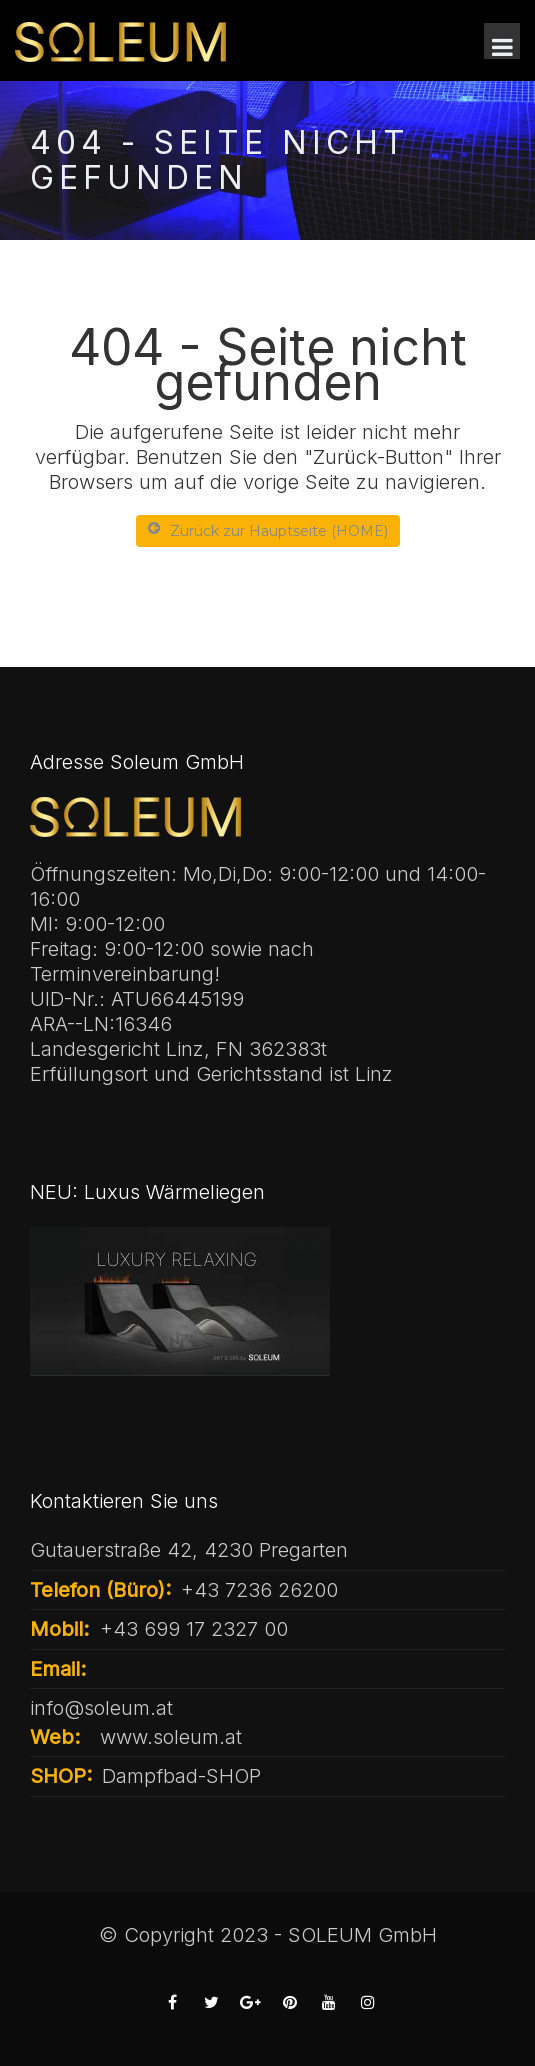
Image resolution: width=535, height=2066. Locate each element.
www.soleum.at (171, 1737)
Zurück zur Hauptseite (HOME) (268, 530)
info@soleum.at (101, 1708)
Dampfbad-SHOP (181, 1776)
